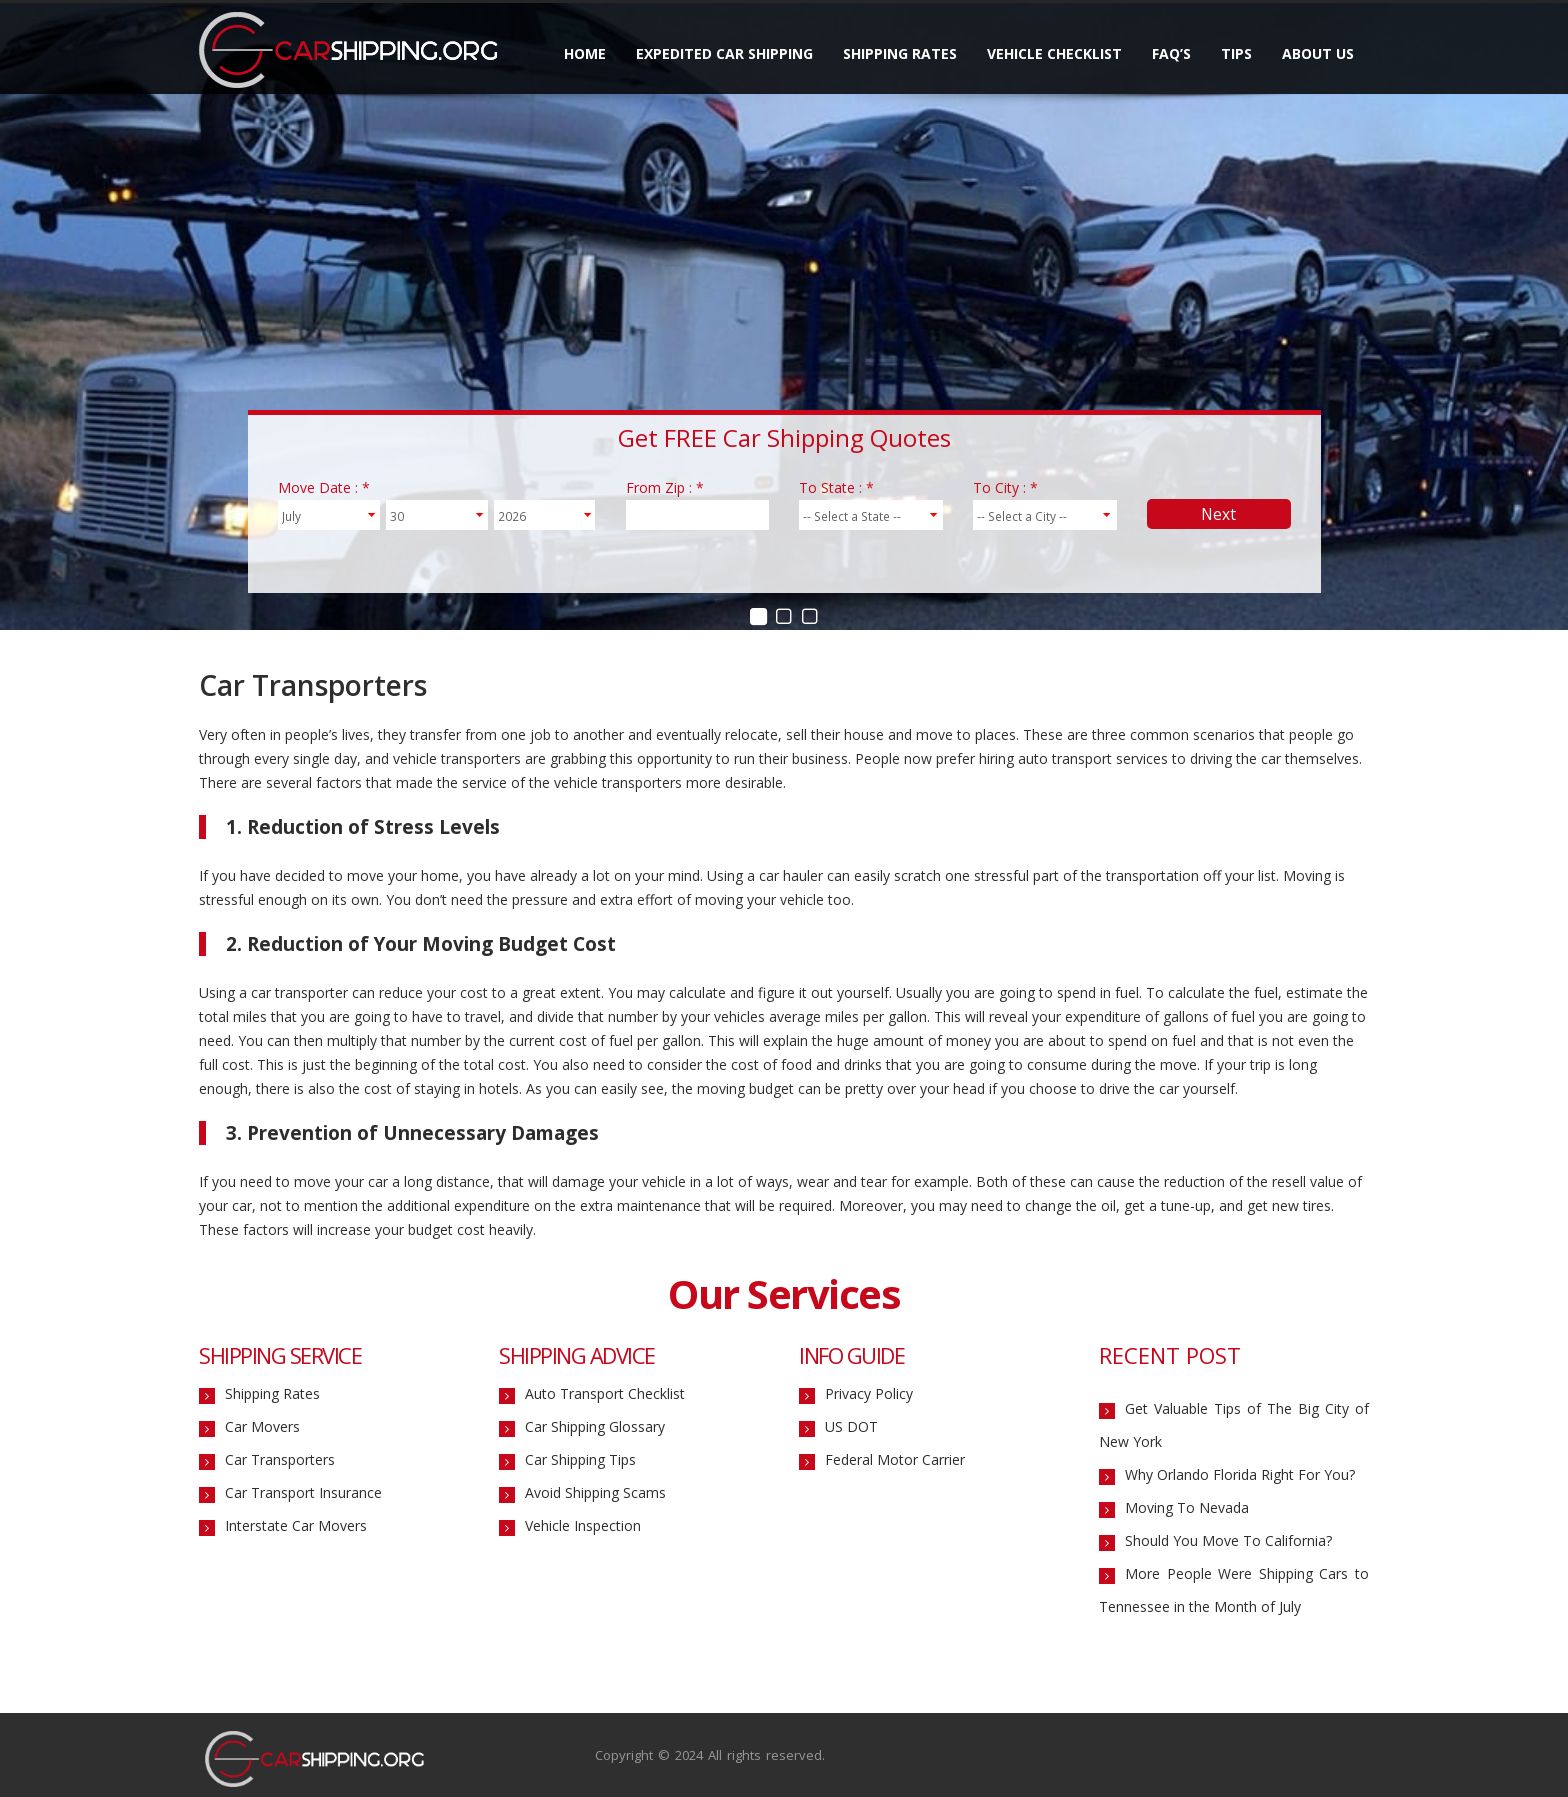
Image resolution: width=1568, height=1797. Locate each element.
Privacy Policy (869, 1394)
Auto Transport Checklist (605, 1394)
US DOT (851, 1427)
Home (585, 53)
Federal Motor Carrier (895, 1460)
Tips (1236, 53)
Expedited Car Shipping (724, 53)
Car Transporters (280, 1460)
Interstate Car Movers (296, 1526)
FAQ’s (1171, 53)
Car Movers (262, 1427)
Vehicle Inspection (583, 1526)
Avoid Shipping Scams (595, 1493)
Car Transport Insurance (303, 1493)
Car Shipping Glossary (595, 1427)
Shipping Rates (900, 53)
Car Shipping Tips (580, 1460)
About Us (1318, 53)
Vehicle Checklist (1054, 53)
